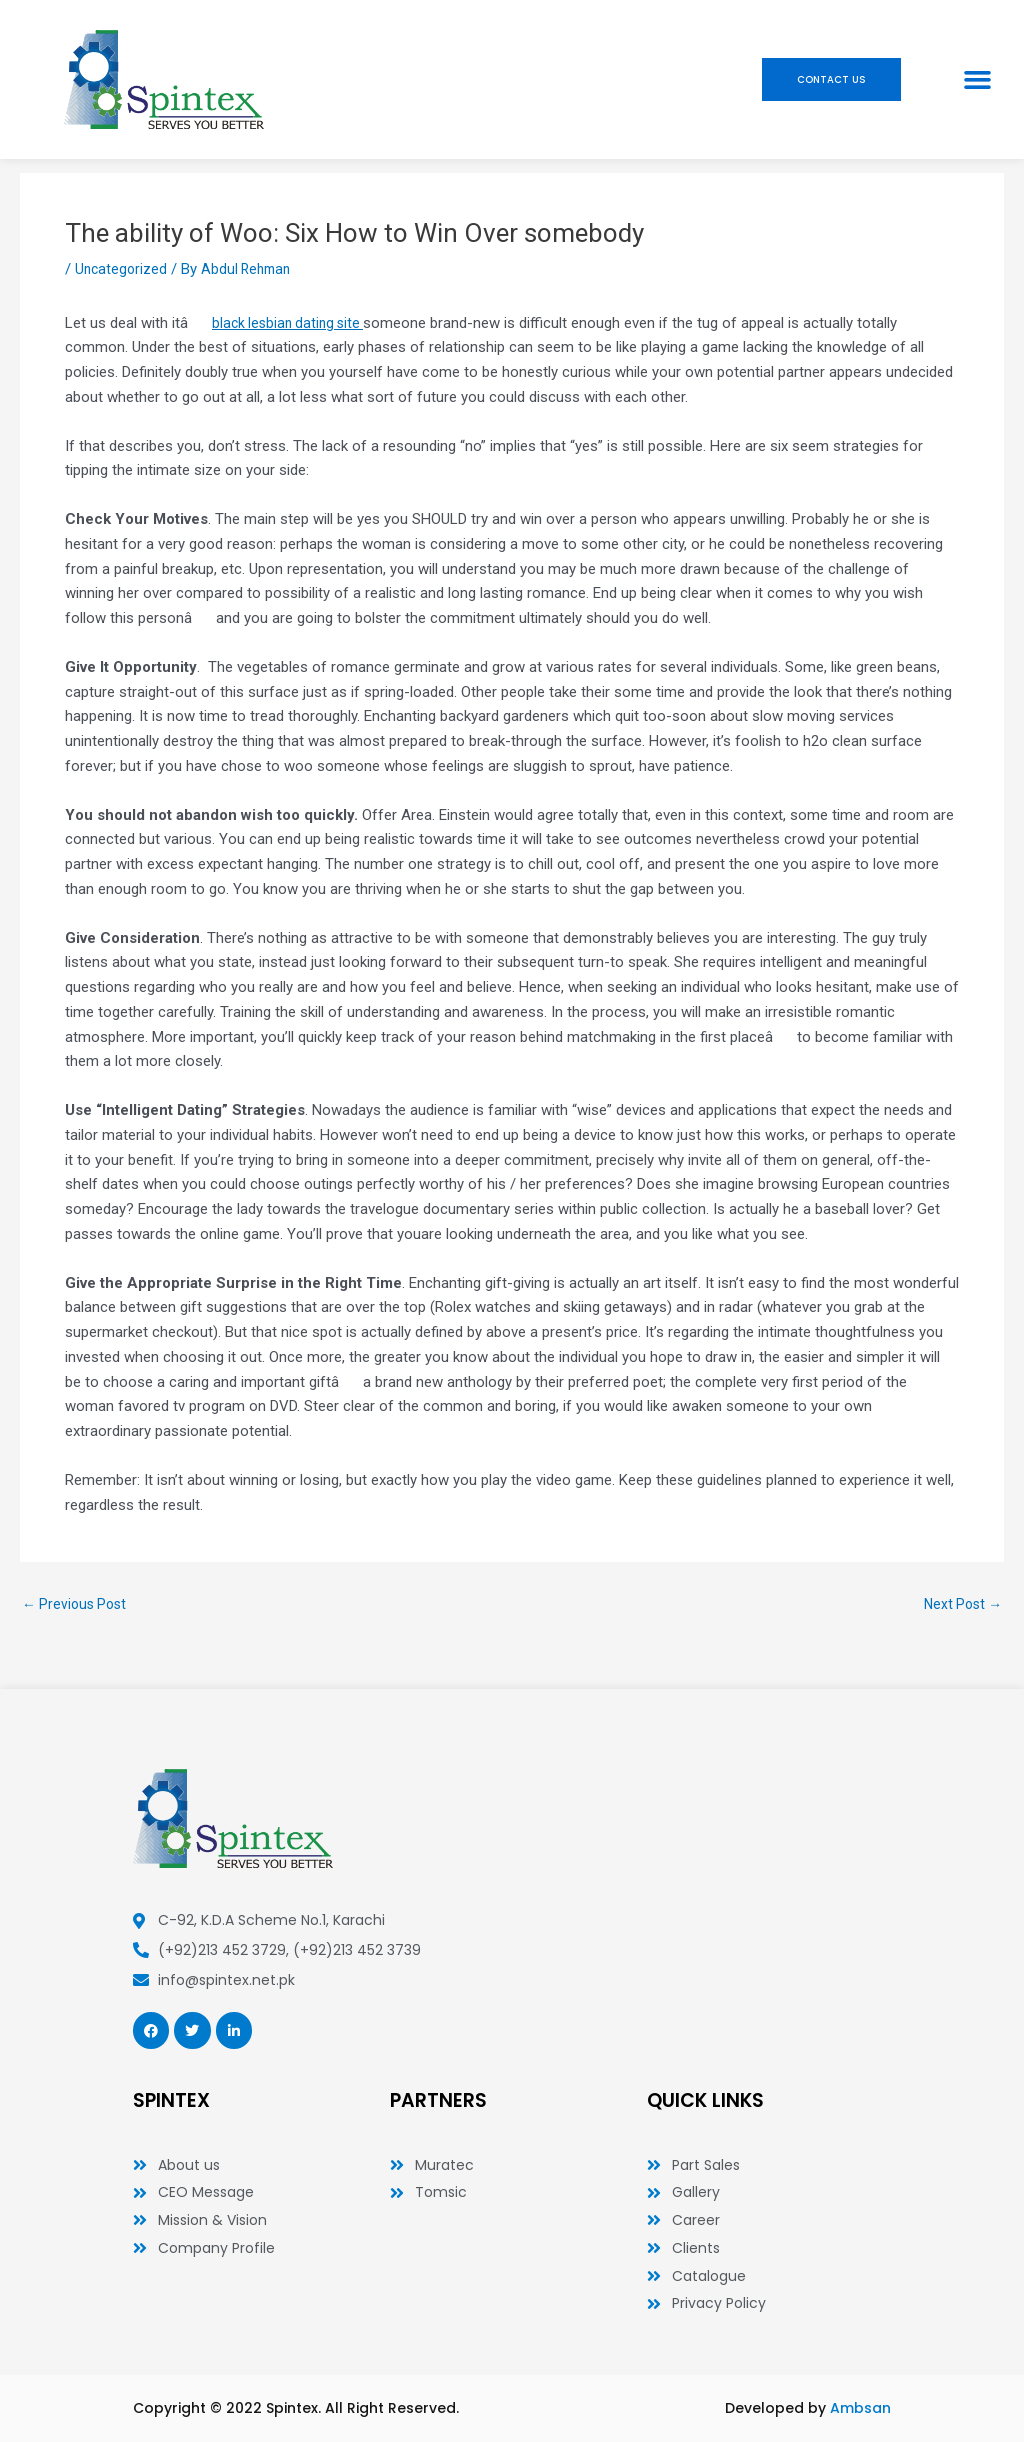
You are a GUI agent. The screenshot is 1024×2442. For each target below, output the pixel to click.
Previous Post (77, 1604)
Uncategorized (122, 269)
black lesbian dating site (292, 323)
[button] (978, 80)
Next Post (960, 1604)
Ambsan (860, 2408)
